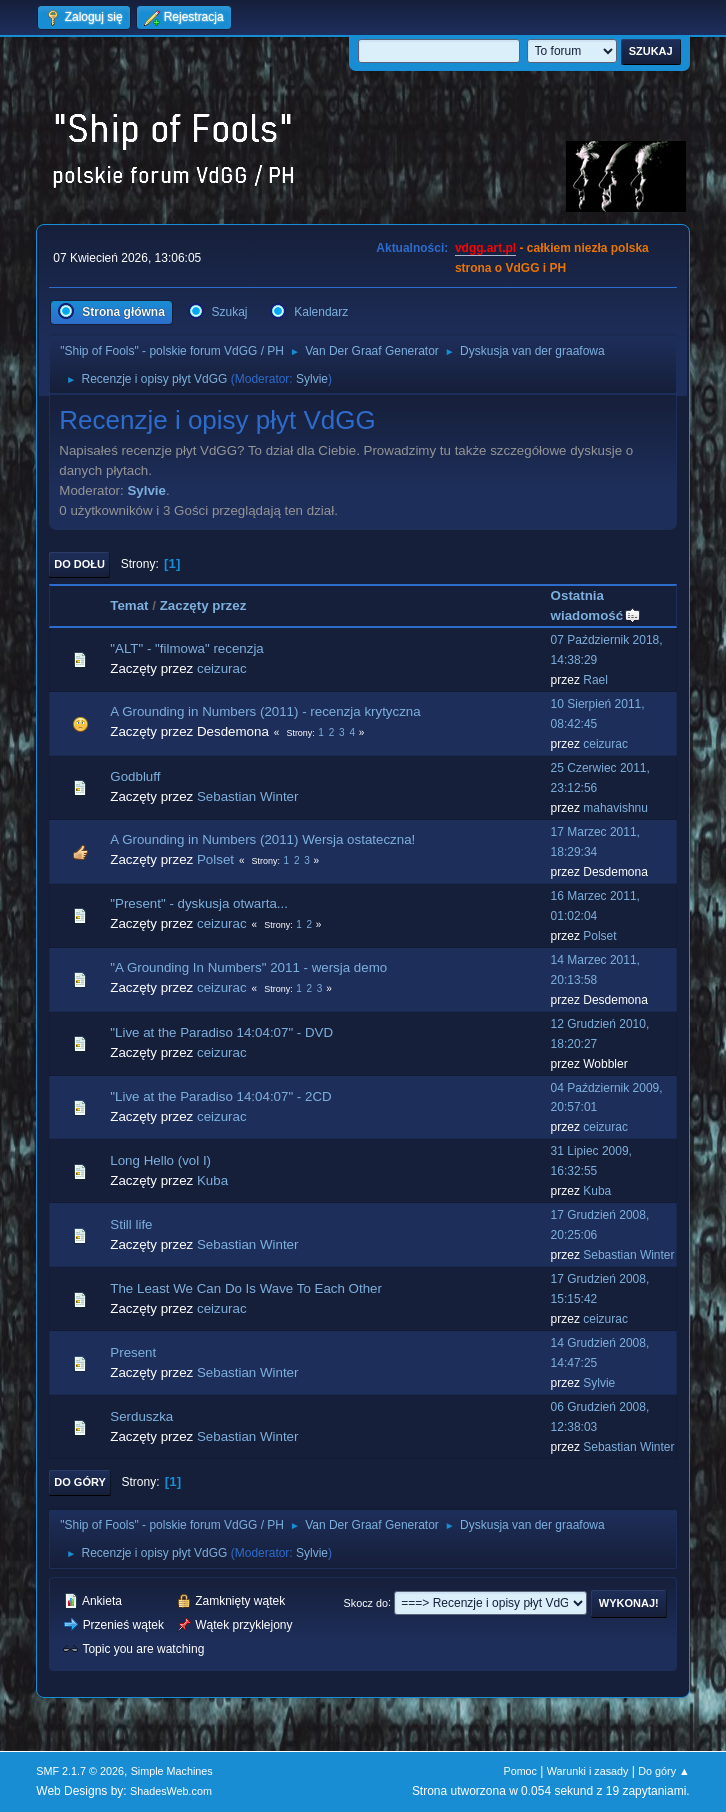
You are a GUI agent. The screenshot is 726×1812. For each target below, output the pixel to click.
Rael (595, 680)
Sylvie (312, 379)
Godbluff (135, 776)
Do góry (80, 1482)
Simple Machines (172, 1771)
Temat (129, 605)
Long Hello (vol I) (160, 1160)
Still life (131, 1224)
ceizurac (222, 668)
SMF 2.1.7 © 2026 (80, 1771)
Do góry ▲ (663, 1771)
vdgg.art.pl (485, 248)
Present (133, 1352)
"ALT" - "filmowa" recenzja (186, 648)
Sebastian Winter (248, 796)
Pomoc (520, 1771)
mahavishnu (615, 808)
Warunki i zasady (588, 1771)
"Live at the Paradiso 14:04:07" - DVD (221, 1032)
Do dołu (79, 564)
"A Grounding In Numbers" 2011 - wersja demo (248, 967)
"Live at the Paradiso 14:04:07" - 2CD (220, 1096)
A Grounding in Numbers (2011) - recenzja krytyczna (265, 711)
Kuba (212, 1180)
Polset (215, 859)
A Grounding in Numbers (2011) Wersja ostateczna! (262, 839)
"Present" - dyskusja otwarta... (199, 903)
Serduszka (141, 1416)
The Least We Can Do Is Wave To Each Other (246, 1288)
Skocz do (366, 1602)
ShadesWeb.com (171, 1791)
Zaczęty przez (203, 605)
